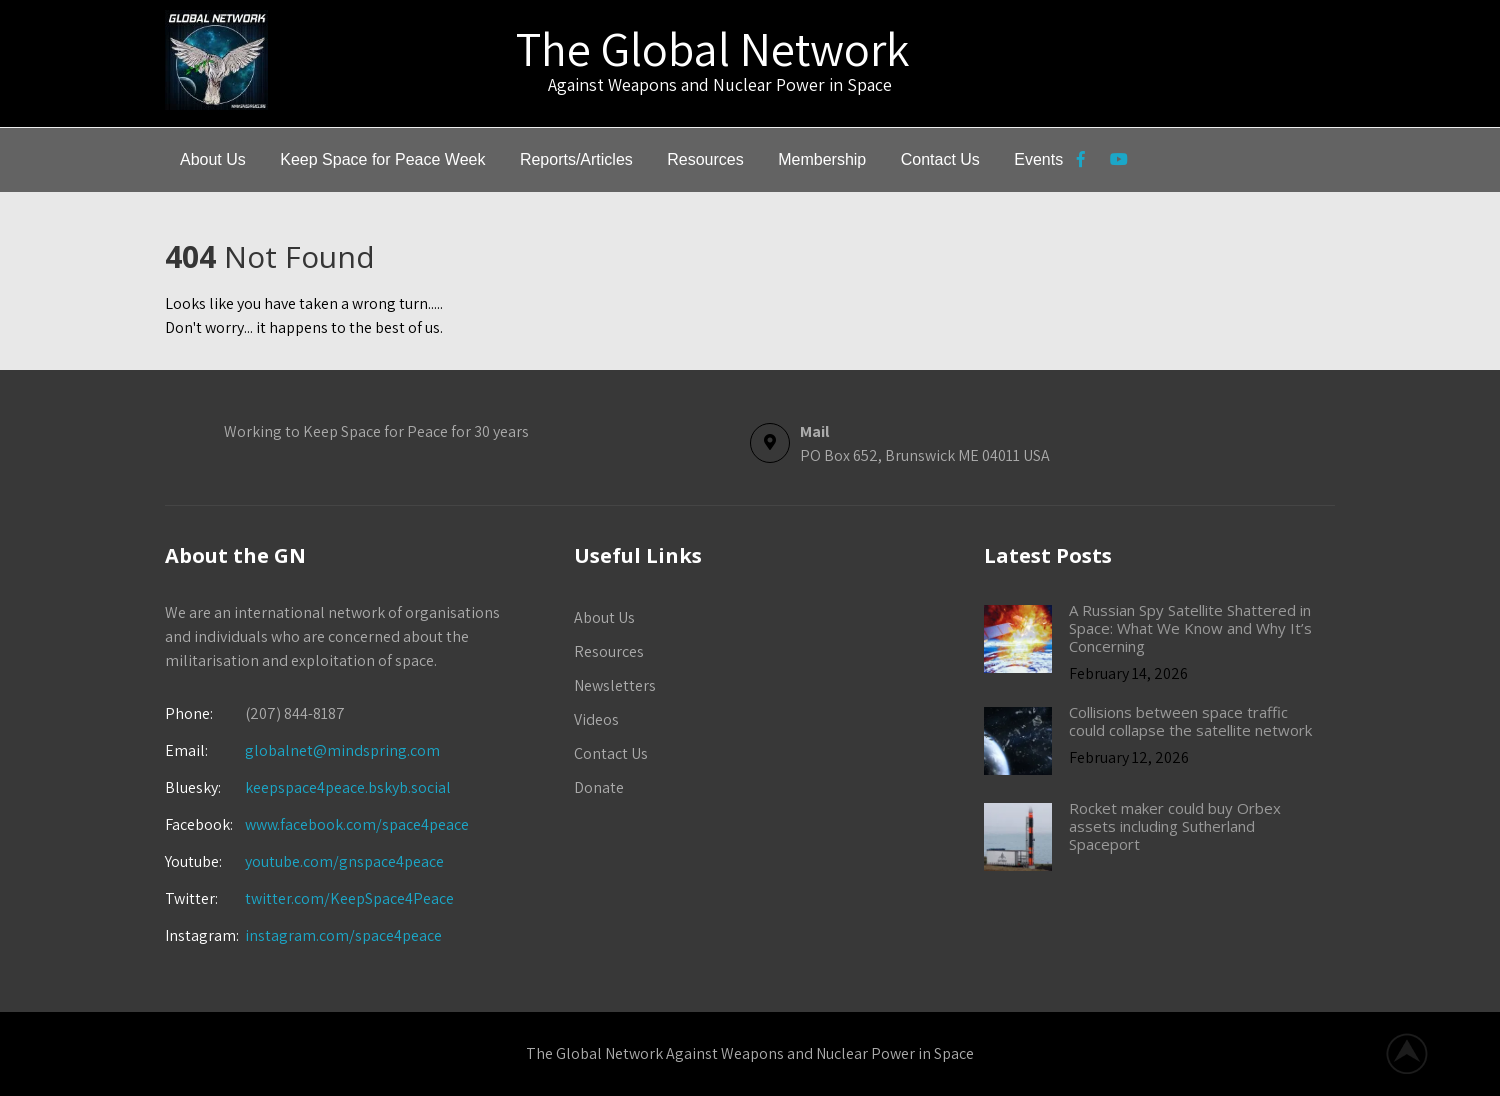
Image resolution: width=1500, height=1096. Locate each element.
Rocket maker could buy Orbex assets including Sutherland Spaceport (1175, 826)
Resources (705, 159)
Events (1038, 159)
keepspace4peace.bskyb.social (348, 787)
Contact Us (940, 159)
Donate (599, 787)
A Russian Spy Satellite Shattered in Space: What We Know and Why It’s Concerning (1190, 628)
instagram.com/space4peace (343, 935)
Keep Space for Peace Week (382, 159)
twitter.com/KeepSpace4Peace (349, 898)
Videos (596, 719)
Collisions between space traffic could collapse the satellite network (1190, 721)
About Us (213, 159)
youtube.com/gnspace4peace (344, 861)
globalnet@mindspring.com (302, 750)
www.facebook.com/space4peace (357, 824)
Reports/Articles (576, 159)
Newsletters (615, 685)
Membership (822, 159)
